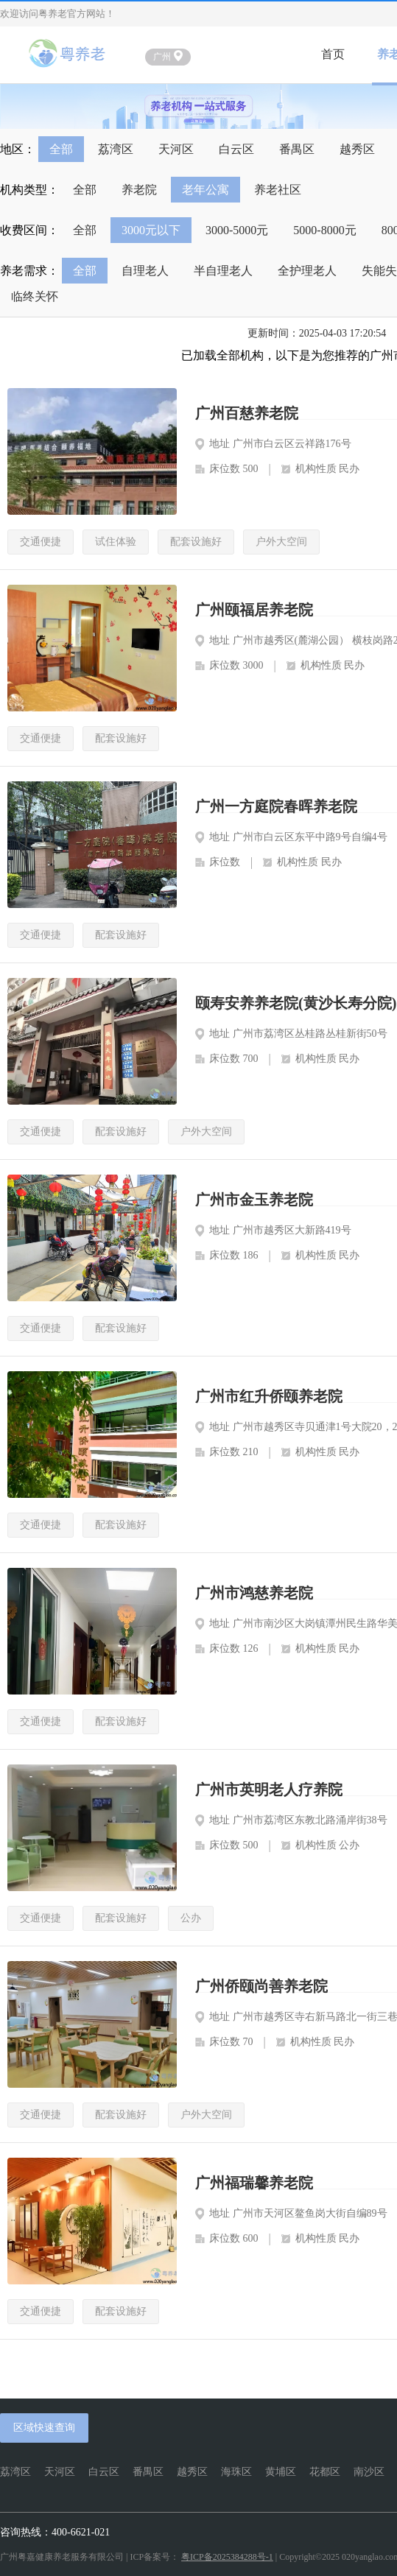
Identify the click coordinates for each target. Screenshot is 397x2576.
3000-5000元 (236, 230)
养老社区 (277, 189)
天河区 (176, 149)
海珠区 (236, 2471)
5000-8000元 (324, 230)
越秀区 (357, 149)
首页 (333, 54)
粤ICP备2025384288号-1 (227, 2557)
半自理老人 (223, 270)
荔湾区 (115, 149)
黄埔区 (280, 2471)
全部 (61, 149)
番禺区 (297, 149)
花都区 (324, 2471)
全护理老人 (307, 270)
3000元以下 (151, 230)
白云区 (236, 149)
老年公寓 (205, 189)
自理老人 (145, 270)
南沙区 (369, 2471)
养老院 (139, 189)
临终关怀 (34, 296)
